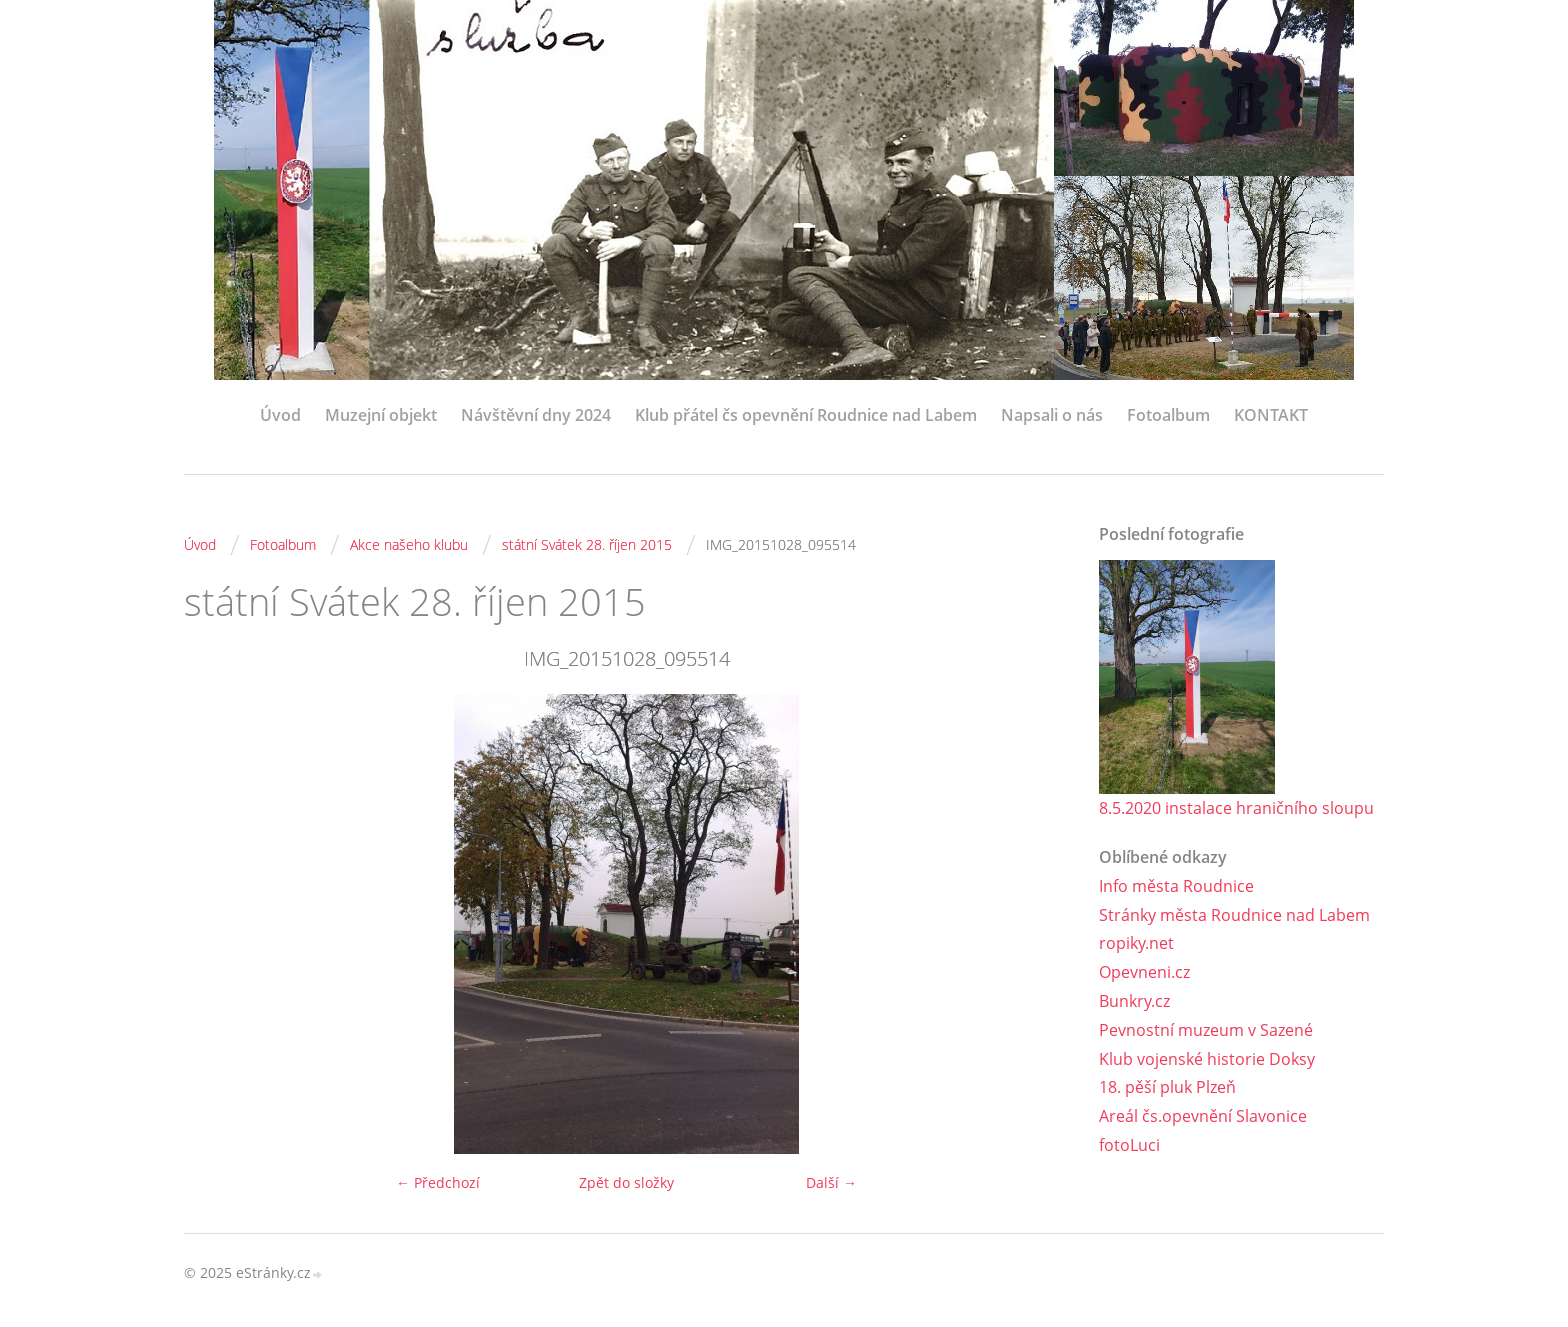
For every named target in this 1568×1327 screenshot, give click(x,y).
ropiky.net (1136, 943)
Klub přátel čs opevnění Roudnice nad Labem (806, 415)
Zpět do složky (626, 1182)
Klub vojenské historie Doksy (1207, 1059)
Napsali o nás (1052, 415)
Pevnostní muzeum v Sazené (1206, 1030)
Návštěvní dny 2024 (536, 415)
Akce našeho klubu (409, 544)
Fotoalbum (1168, 415)
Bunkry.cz (1134, 1001)
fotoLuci (1129, 1145)
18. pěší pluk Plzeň (1167, 1087)
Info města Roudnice (1176, 886)
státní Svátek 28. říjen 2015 (587, 544)
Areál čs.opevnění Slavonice (1203, 1116)
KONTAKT (1271, 415)
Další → (831, 1182)
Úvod (280, 415)
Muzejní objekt (381, 415)
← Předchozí (438, 1182)
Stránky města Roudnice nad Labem (1234, 915)
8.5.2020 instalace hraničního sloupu (1236, 808)
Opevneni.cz (1144, 972)
